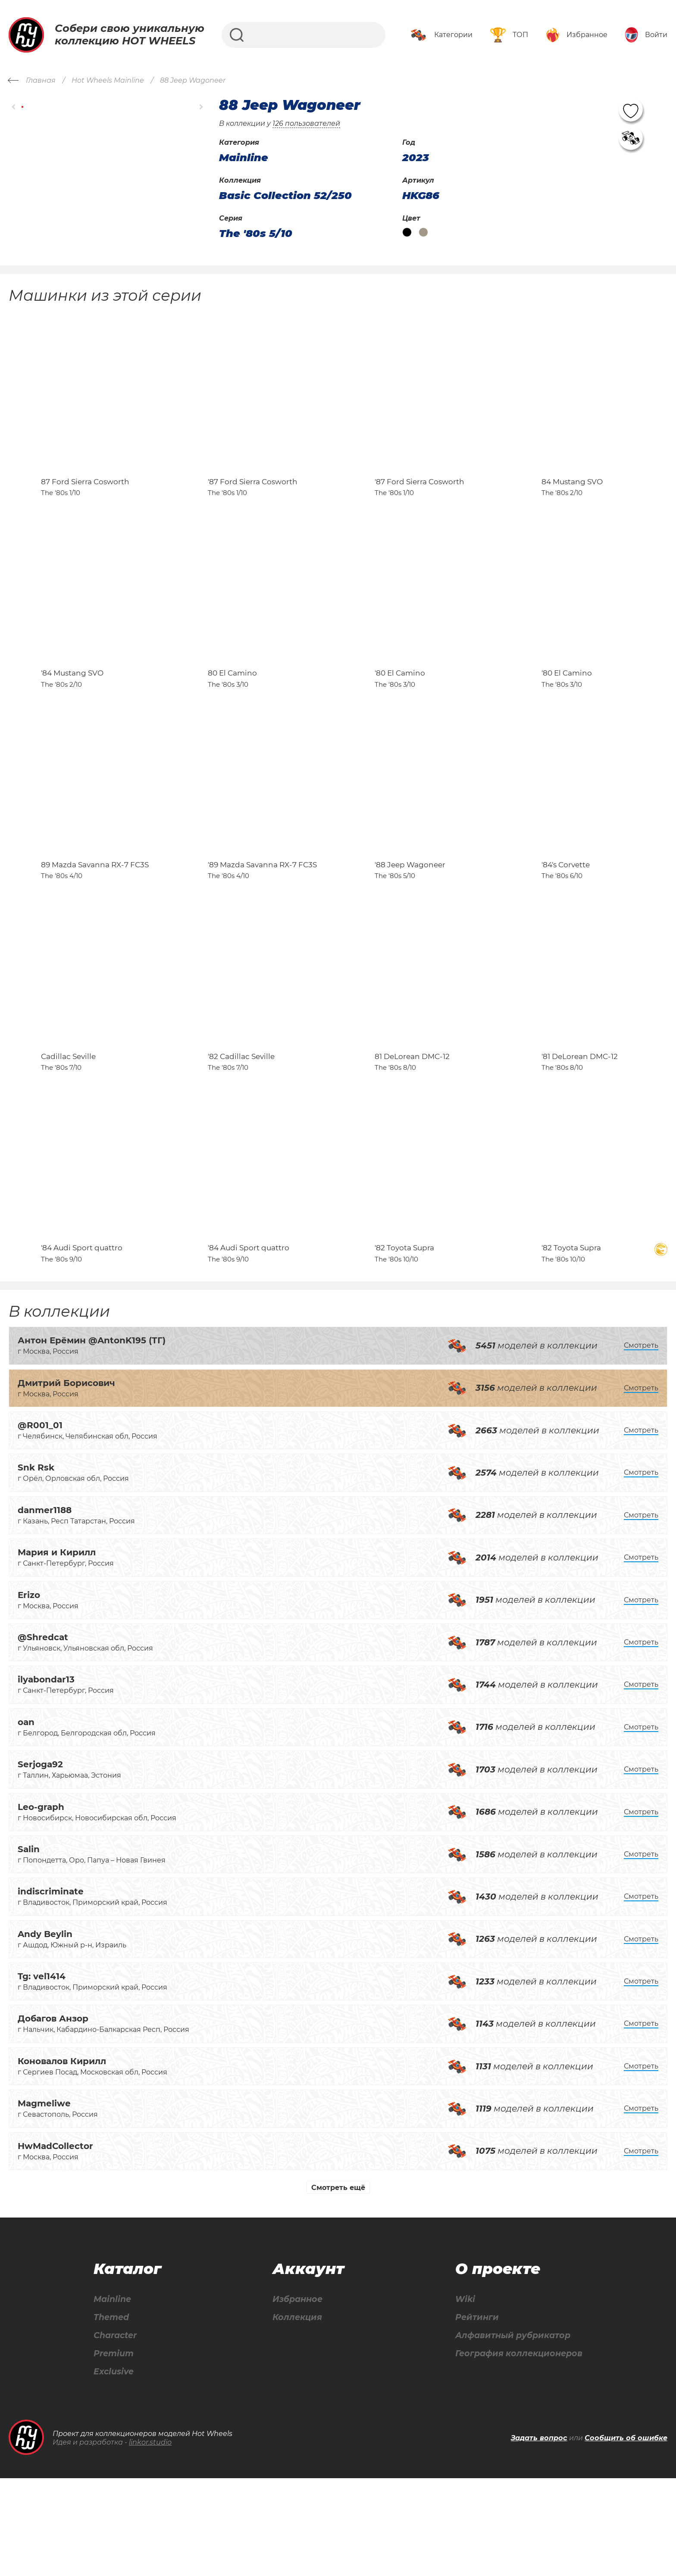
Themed (111, 2413)
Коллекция (295, 2413)
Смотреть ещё (338, 2283)
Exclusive (113, 2469)
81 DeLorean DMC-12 (412, 1132)
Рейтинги (473, 2413)
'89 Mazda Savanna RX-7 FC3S (262, 921)
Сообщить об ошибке (626, 2535)
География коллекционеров (517, 2450)
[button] (14, 107)
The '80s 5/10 (255, 233)
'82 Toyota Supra (404, 1343)
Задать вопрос (539, 2535)
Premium (113, 2450)
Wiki (461, 2395)
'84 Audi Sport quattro (81, 1343)
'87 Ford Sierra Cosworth (252, 500)
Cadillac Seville (68, 1132)
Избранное (295, 2395)
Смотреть (641, 1440)
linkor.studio (150, 2540)
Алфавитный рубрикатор (511, 2432)
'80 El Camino (400, 711)
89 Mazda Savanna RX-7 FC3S (95, 921)
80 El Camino (232, 711)
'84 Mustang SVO (72, 711)
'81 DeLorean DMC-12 (579, 1132)
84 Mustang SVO (572, 500)
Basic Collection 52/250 (285, 196)
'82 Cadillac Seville (241, 1132)
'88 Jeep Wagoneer (410, 921)
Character (115, 2432)
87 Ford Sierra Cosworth (85, 500)
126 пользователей (306, 123)
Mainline (112, 2395)
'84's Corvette (565, 921)
